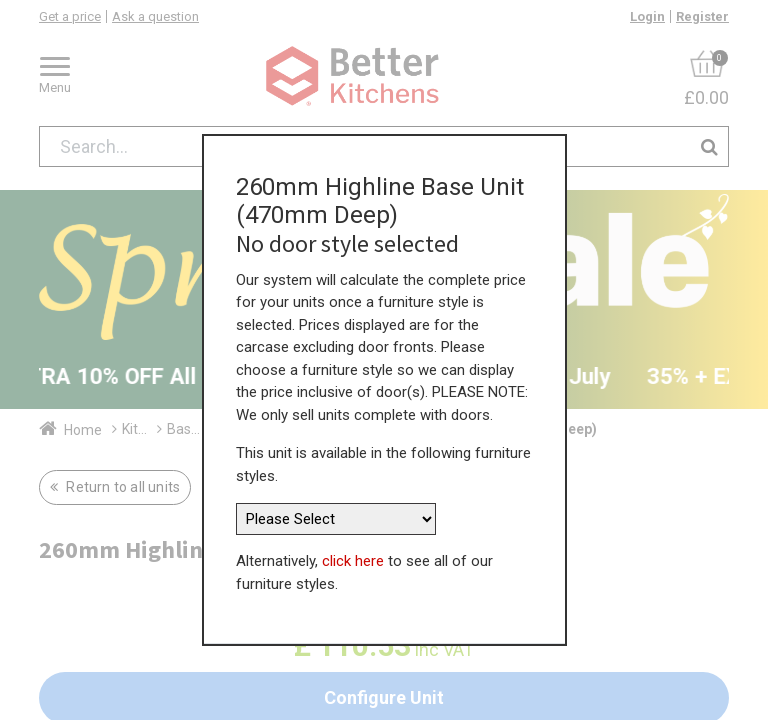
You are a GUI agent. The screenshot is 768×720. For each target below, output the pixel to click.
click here (353, 559)
